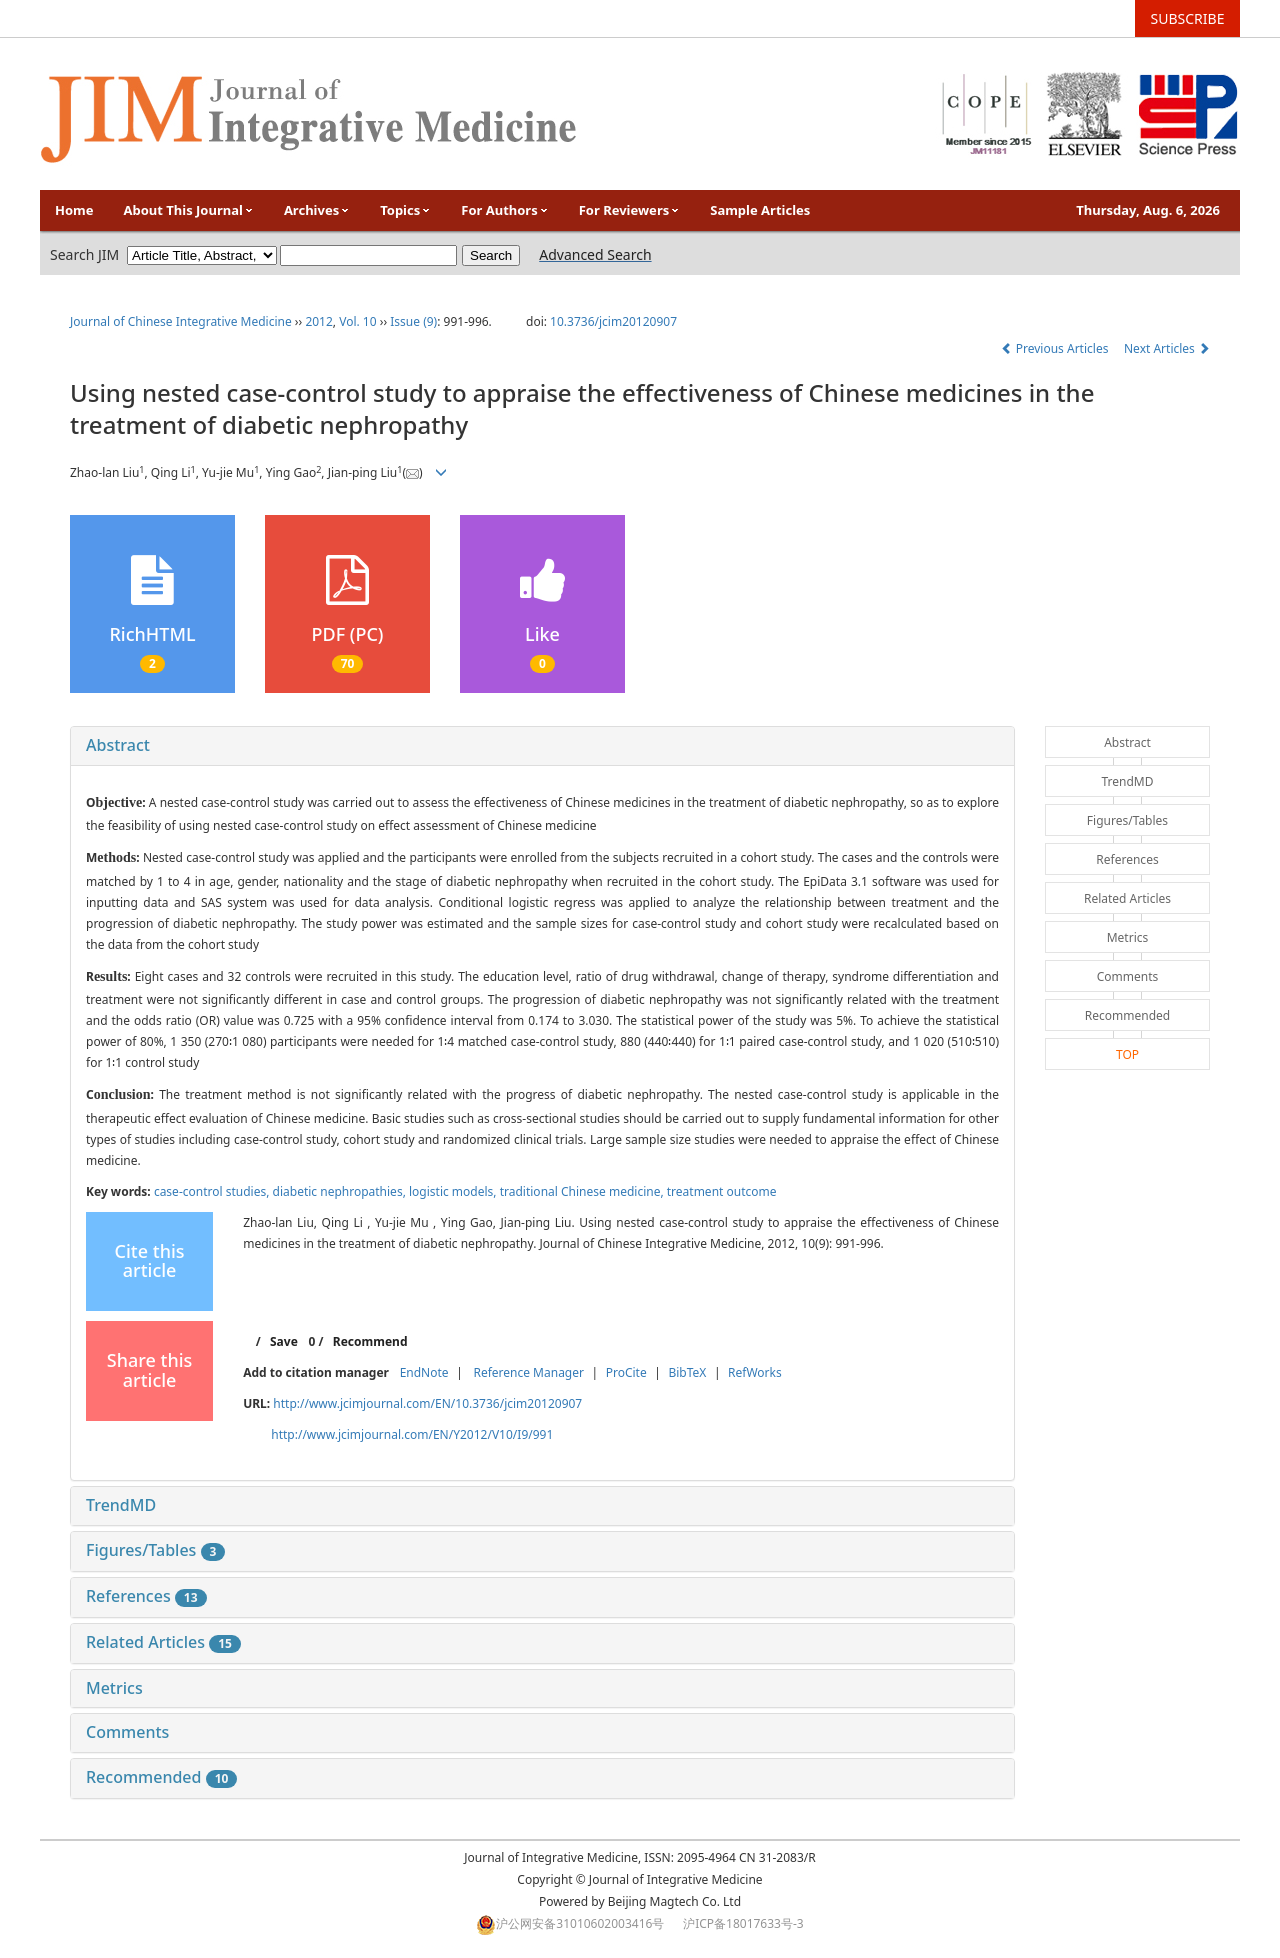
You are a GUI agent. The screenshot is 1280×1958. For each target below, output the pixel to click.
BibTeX (687, 1372)
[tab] (542, 746)
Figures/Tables (155, 1550)
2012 (318, 321)
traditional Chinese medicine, (583, 1191)
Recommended (161, 1777)
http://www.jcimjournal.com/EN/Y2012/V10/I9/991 (412, 1434)
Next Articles (1167, 348)
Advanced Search (595, 254)
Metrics (114, 1688)
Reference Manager (528, 1372)
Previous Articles (1056, 348)
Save (284, 1341)
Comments (127, 1732)
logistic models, (454, 1191)
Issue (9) (413, 321)
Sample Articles (760, 210)
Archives (317, 210)
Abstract (118, 745)
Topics (405, 210)
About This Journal (189, 210)
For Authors (504, 210)
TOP (1127, 1054)
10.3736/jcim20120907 (613, 321)
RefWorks (755, 1372)
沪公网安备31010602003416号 (580, 1923)
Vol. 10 (357, 321)
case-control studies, (213, 1191)
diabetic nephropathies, (341, 1191)
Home (74, 210)
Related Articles (163, 1642)
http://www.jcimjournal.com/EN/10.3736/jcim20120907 (427, 1403)
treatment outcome (722, 1191)
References (146, 1596)
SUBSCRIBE (1188, 18)
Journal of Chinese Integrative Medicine (181, 321)
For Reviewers (630, 210)
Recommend (370, 1341)
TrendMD (121, 1505)
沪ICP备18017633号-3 (743, 1923)
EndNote (424, 1372)
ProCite (626, 1372)
